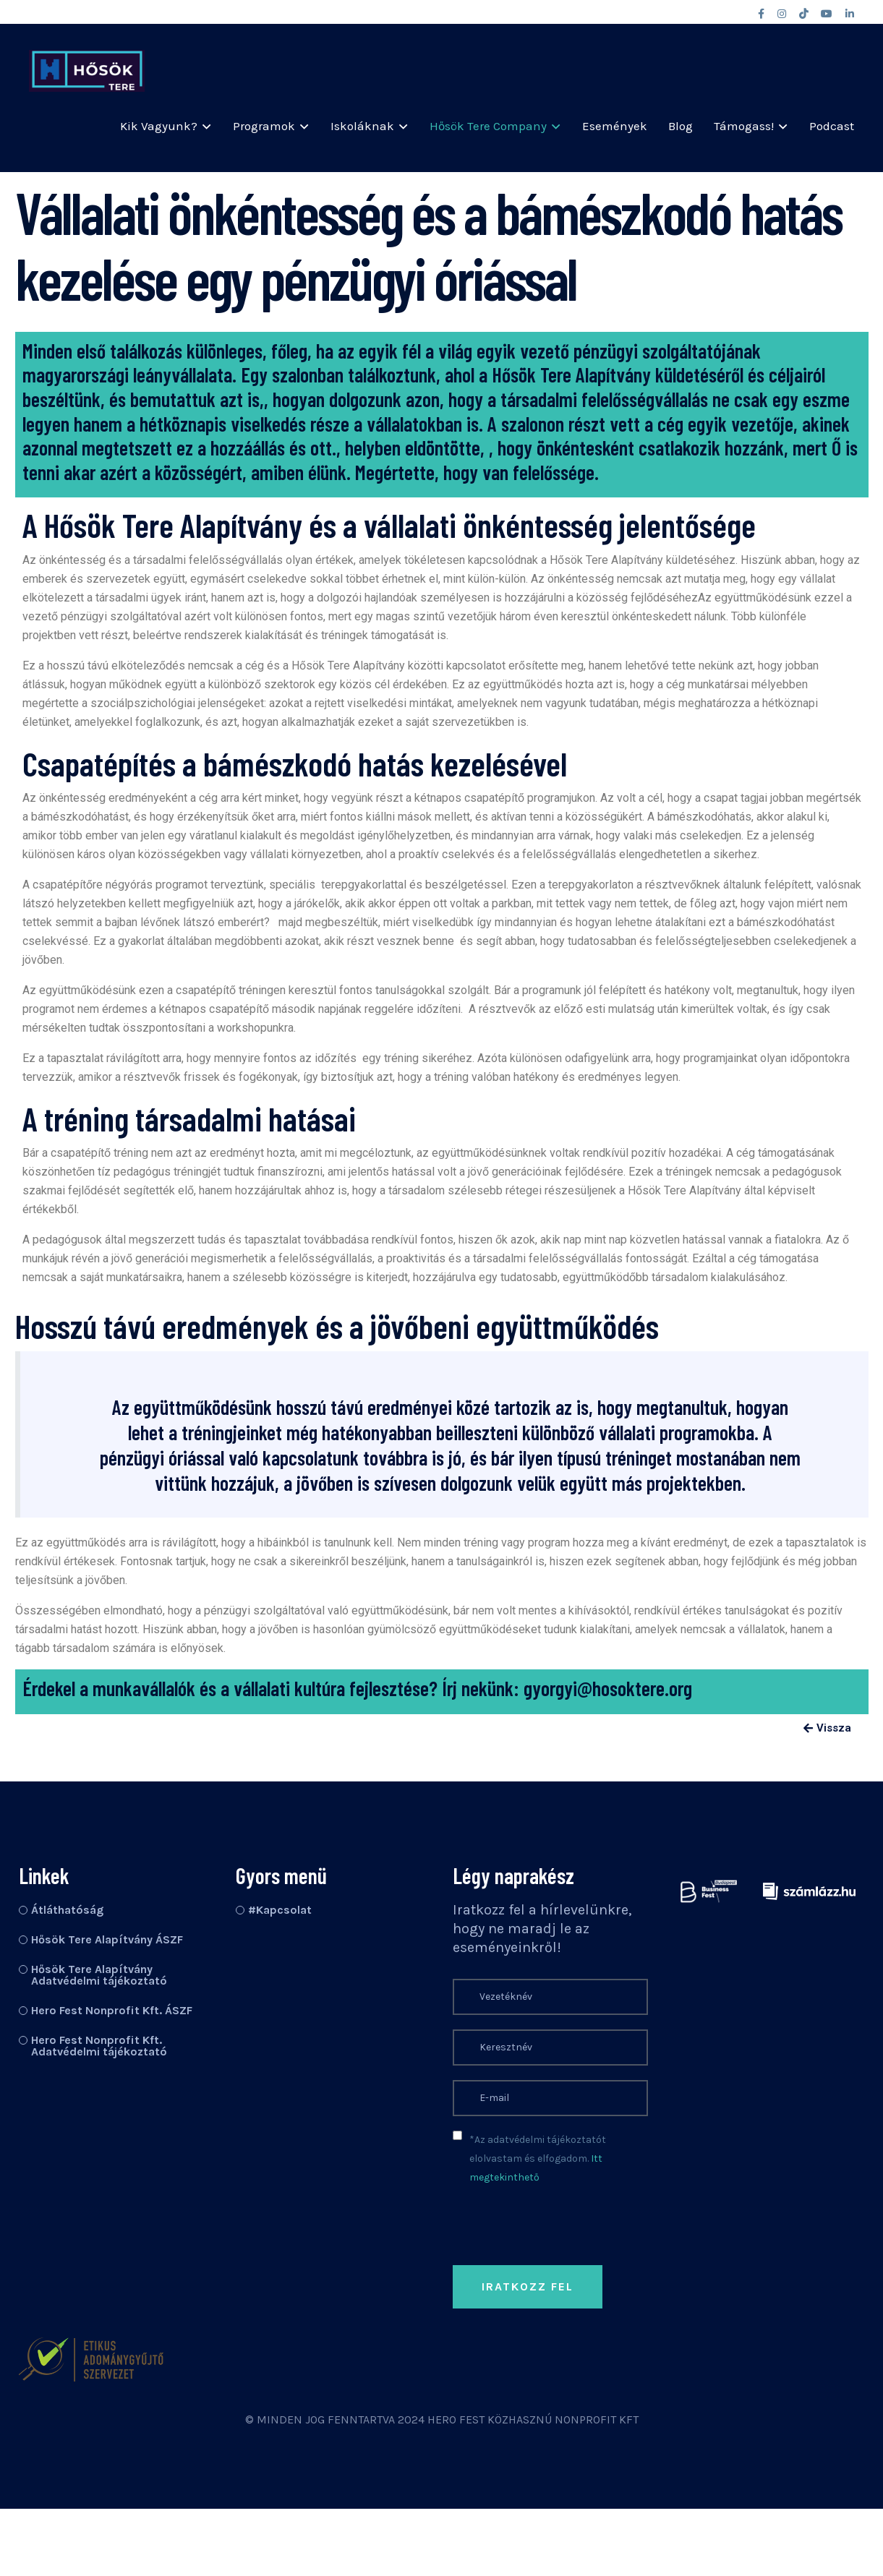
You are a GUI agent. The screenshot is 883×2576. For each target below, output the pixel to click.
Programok (264, 126)
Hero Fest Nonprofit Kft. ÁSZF (111, 2010)
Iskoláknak (362, 126)
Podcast (831, 126)
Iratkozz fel (527, 2286)
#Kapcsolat (280, 1910)
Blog (680, 126)
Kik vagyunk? (158, 126)
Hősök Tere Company (488, 126)
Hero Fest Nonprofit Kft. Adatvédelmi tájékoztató (99, 2045)
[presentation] (563, 2389)
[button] (827, 1728)
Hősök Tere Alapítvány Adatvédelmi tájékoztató (99, 1974)
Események (614, 126)
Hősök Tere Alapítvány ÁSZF (107, 1939)
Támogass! (744, 126)
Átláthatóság (67, 1910)
